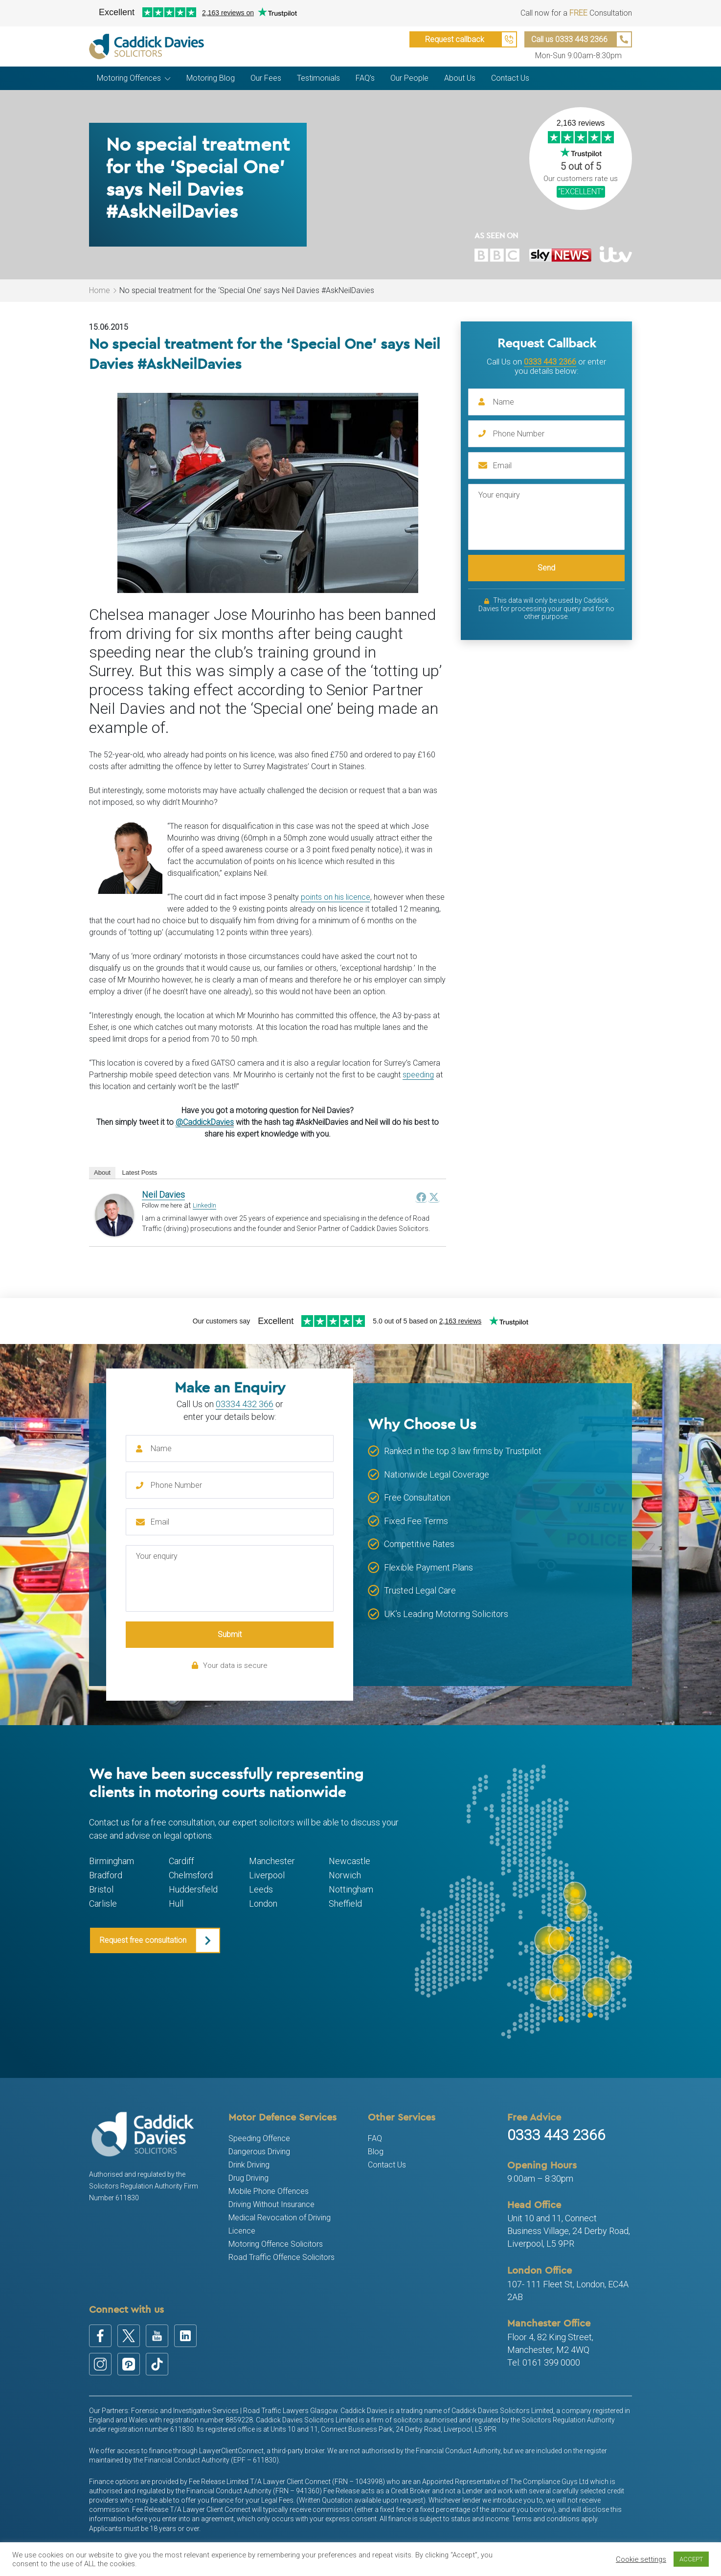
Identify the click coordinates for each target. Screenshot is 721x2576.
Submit (230, 1634)
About (102, 1172)
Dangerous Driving (259, 2151)
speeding (418, 1074)
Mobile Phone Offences (268, 2191)
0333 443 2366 (550, 361)
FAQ (375, 2138)
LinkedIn (204, 1205)
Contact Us (387, 2164)
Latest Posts (140, 1172)
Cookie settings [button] (641, 2559)
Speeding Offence (259, 2138)
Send (546, 567)
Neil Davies (163, 1194)
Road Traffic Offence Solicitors (281, 2257)
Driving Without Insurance (271, 2204)
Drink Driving (249, 2164)
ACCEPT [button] (691, 2559)
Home (99, 290)
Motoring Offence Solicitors (275, 2244)
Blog (375, 2151)
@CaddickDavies (205, 1122)
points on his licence (335, 897)
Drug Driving (248, 2178)
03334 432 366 (244, 1404)
